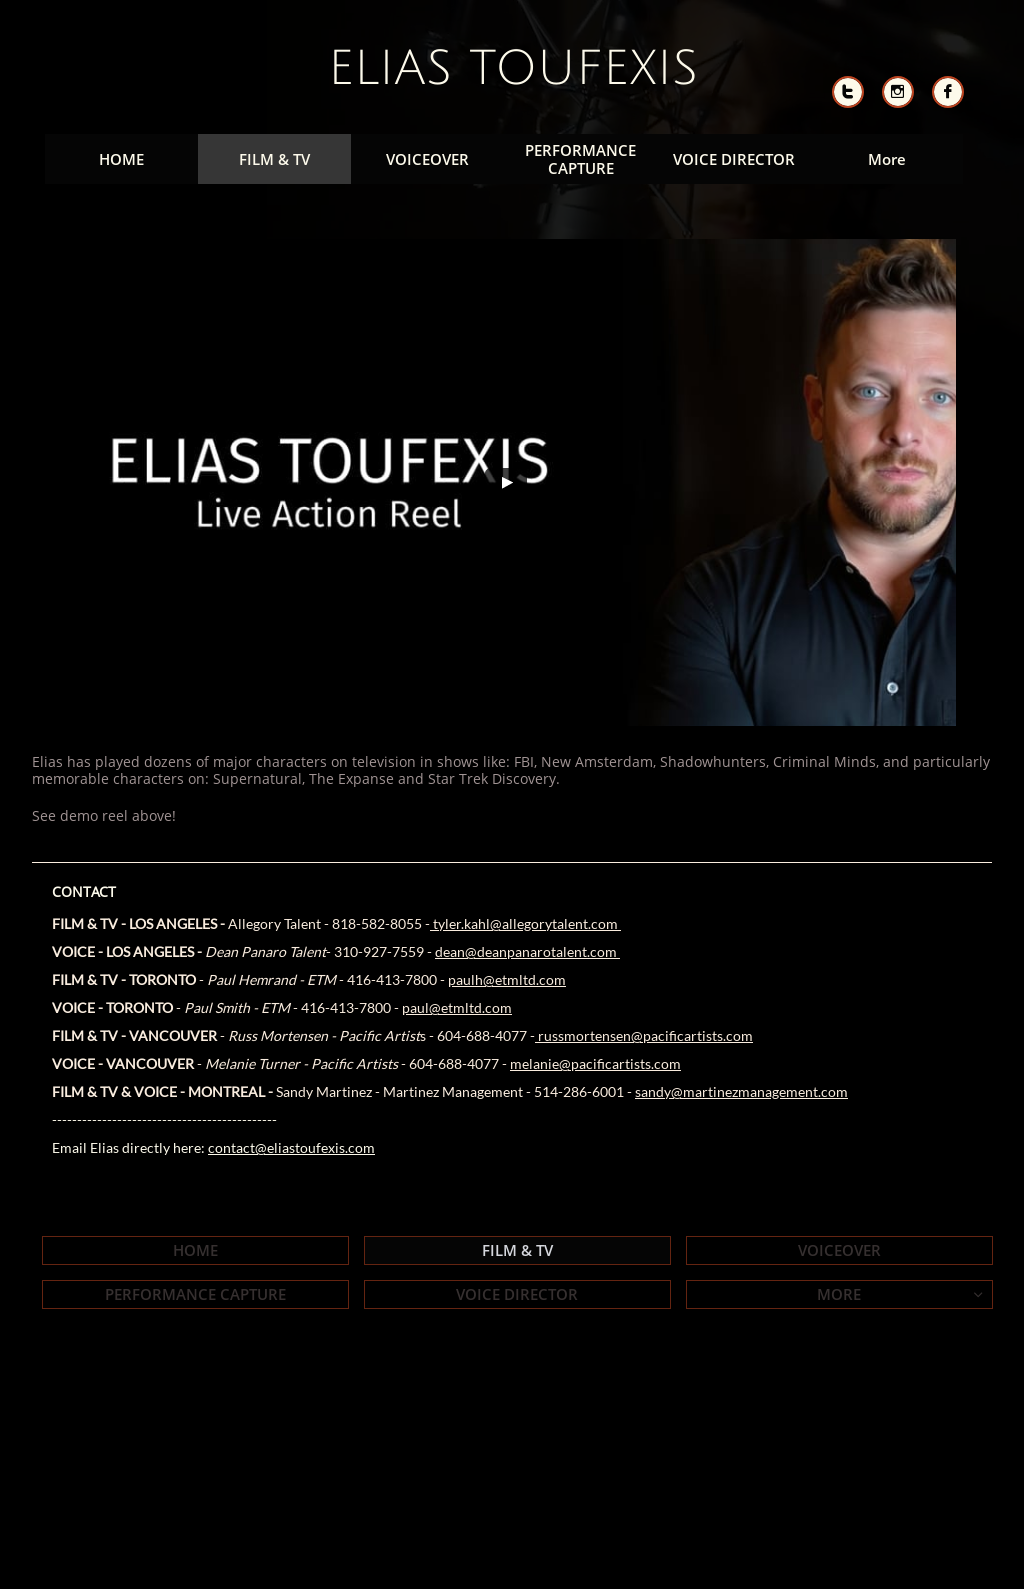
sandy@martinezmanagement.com (741, 1091)
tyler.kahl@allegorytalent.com (525, 923)
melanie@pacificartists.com (595, 1063)
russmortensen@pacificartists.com (644, 1035)
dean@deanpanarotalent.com (527, 951)
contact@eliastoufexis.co (285, 1147)
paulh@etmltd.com (507, 979)
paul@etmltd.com (457, 1007)
